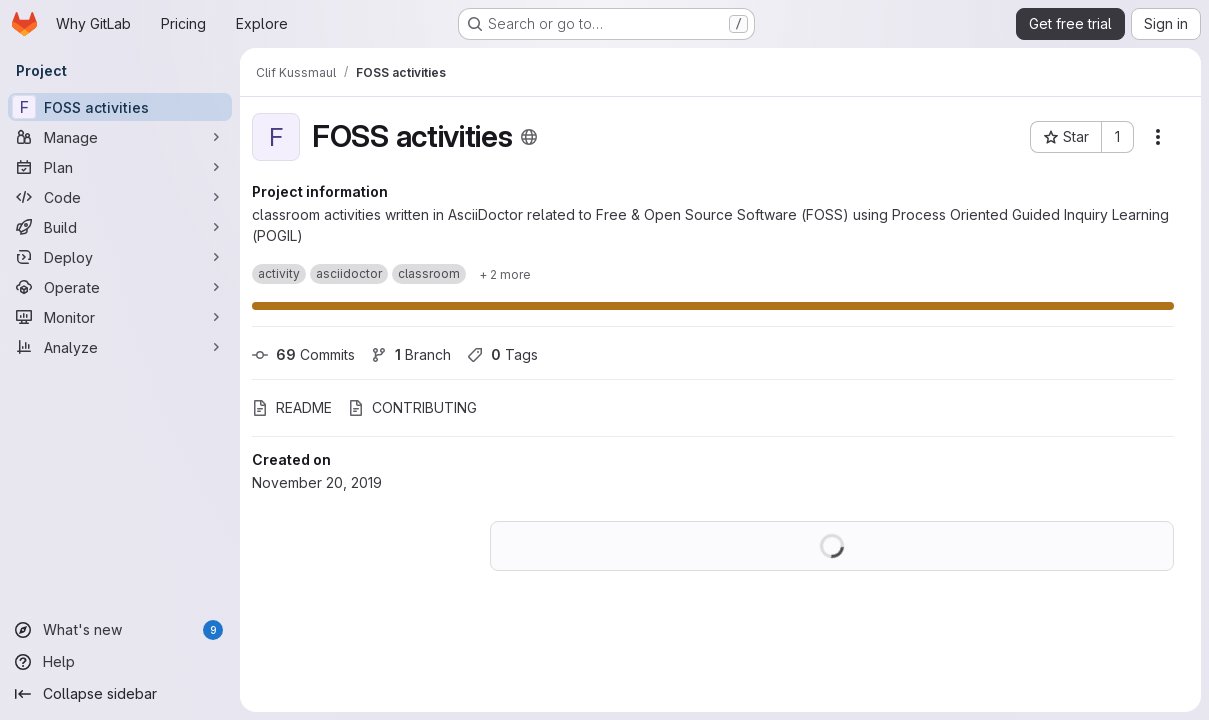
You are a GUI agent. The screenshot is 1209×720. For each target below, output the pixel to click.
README (292, 407)
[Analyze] (120, 347)
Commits (303, 354)
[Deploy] (120, 257)
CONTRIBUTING (412, 407)
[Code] (120, 197)
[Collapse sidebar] (120, 694)
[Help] (120, 662)
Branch (411, 354)
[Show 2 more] (505, 274)
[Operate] (120, 287)
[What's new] (120, 630)
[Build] (120, 227)
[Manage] (120, 137)
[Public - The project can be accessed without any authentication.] (529, 137)
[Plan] (120, 167)
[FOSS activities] (120, 107)
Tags (502, 354)
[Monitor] (120, 317)
